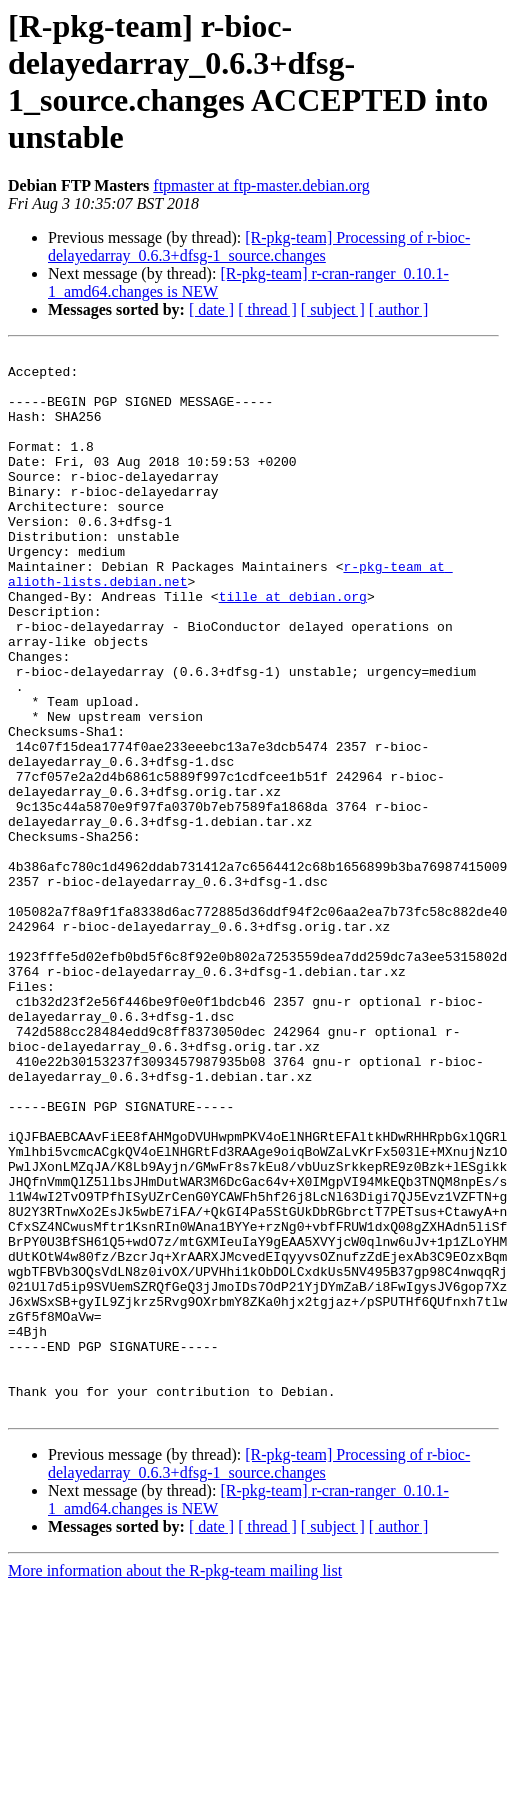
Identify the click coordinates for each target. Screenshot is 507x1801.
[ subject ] (333, 309)
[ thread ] (267, 309)
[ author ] (399, 309)
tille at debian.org (293, 647)
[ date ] (211, 309)
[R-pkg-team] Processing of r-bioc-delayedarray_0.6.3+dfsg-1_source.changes (259, 246)
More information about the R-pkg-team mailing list (175, 1783)
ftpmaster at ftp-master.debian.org (261, 185)
